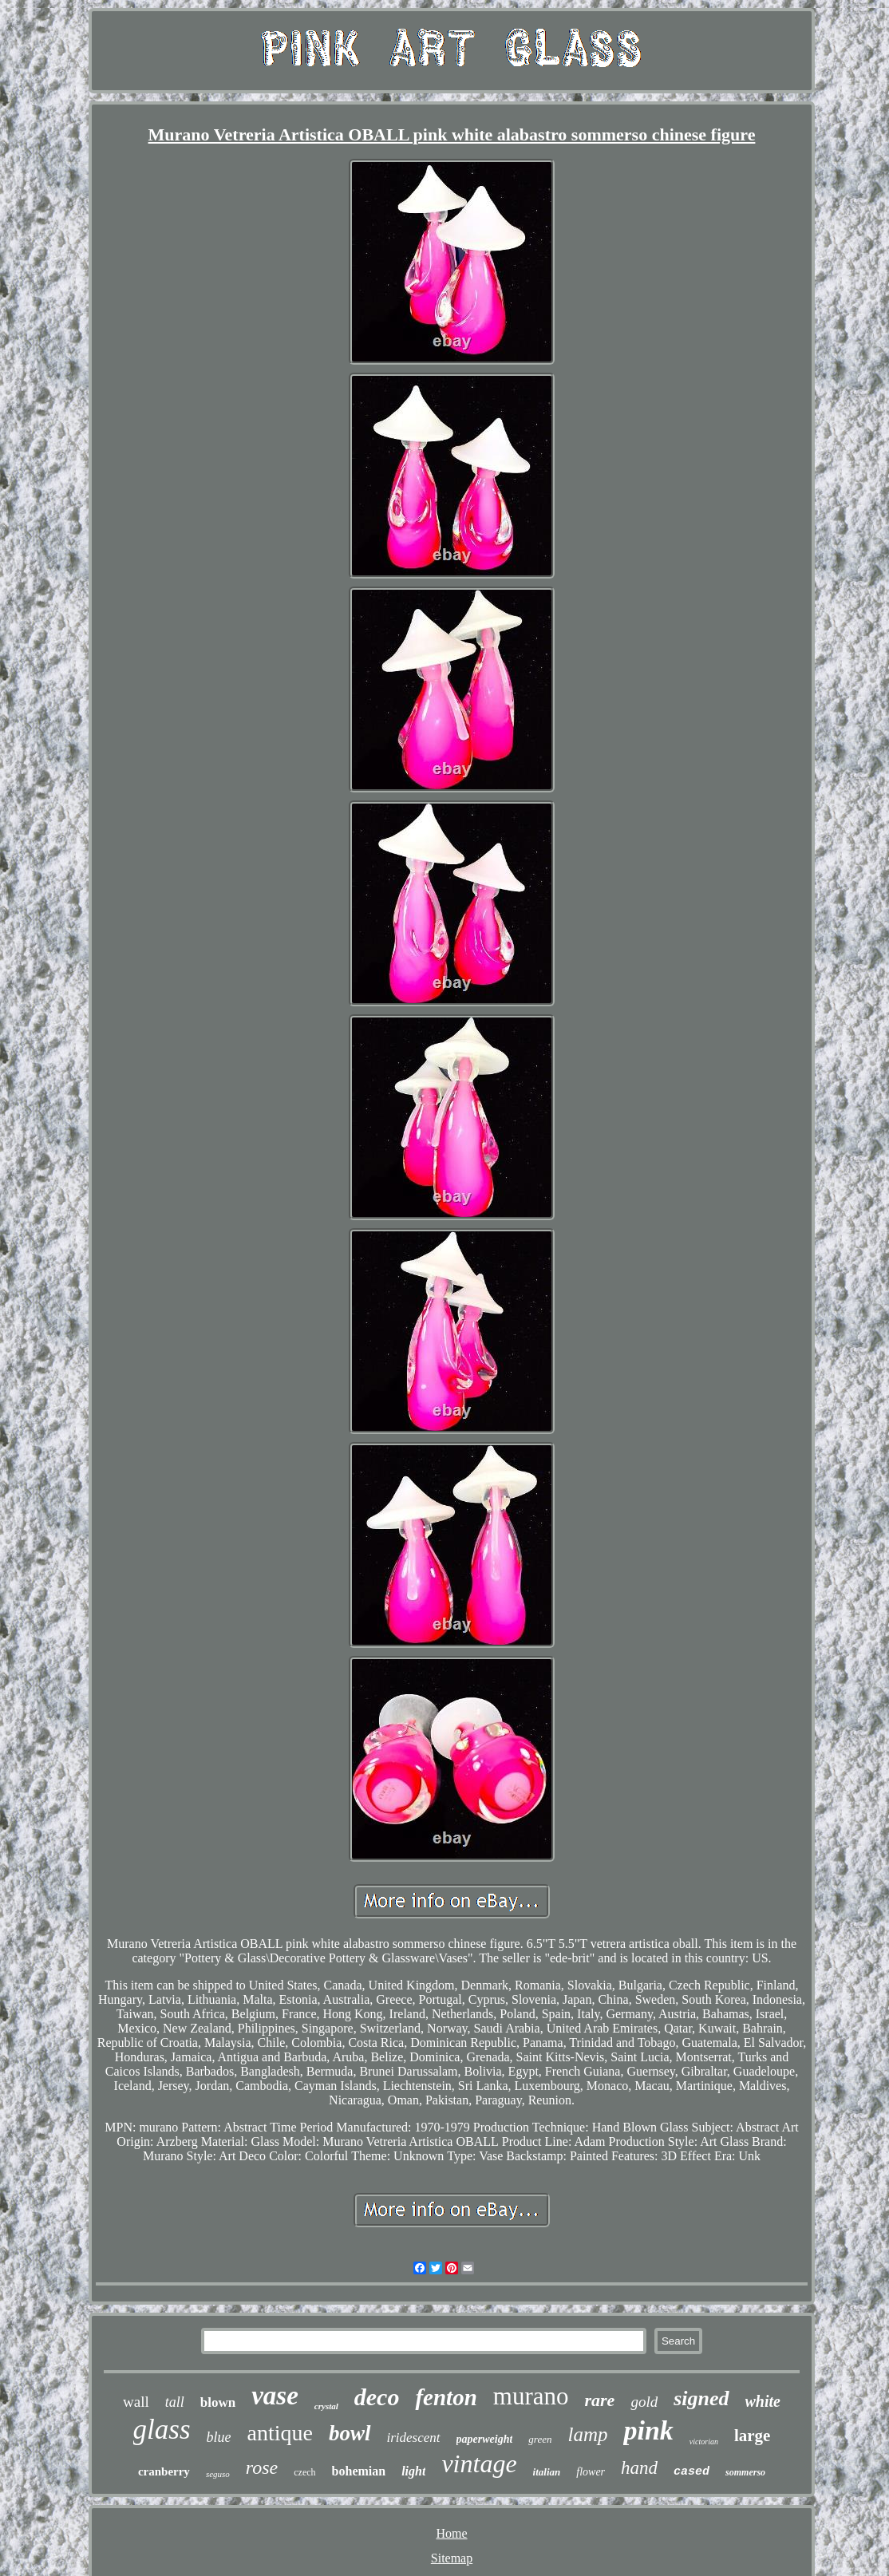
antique (280, 2432)
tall (174, 2402)
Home (451, 2533)
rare (599, 2400)
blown (217, 2402)
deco (377, 2397)
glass (162, 2429)
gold (644, 2401)
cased (691, 2472)
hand (639, 2468)
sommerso (745, 2472)
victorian (703, 2441)
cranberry (164, 2471)
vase (274, 2395)
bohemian (359, 2471)
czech (304, 2472)
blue (219, 2437)
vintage (478, 2463)
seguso (218, 2474)
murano (531, 2396)
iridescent (414, 2437)
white (762, 2401)
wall (136, 2401)
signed (701, 2398)
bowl (350, 2433)
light (413, 2471)
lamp (587, 2434)
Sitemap (451, 2558)
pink (648, 2430)
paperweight (484, 2439)
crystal (326, 2406)
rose (262, 2467)
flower (590, 2472)
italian (547, 2472)
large (752, 2435)
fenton (445, 2397)
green (539, 2439)
